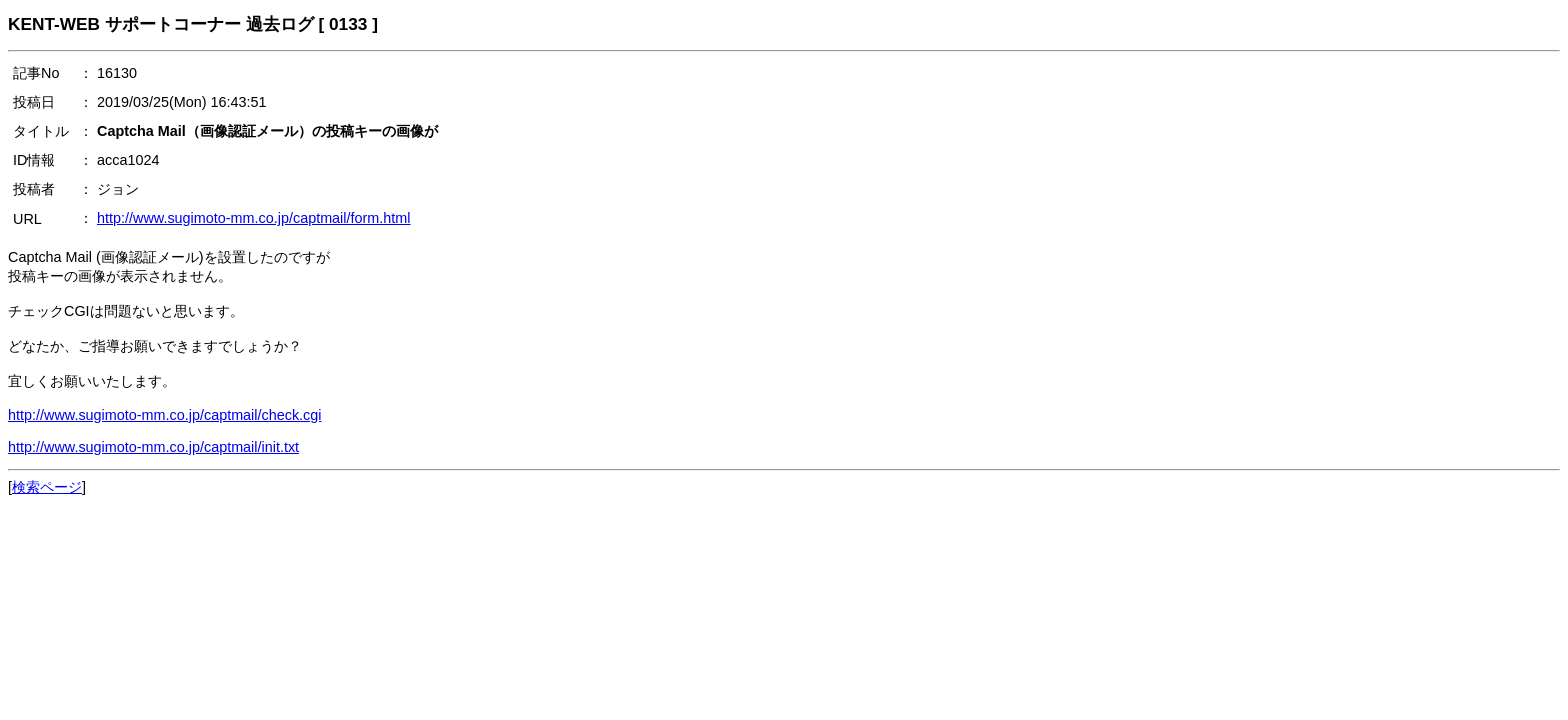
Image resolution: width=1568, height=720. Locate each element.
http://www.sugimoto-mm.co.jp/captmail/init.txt (153, 447)
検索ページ (47, 487)
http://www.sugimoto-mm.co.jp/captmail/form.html (253, 218)
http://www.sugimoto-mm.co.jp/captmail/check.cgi (165, 415)
